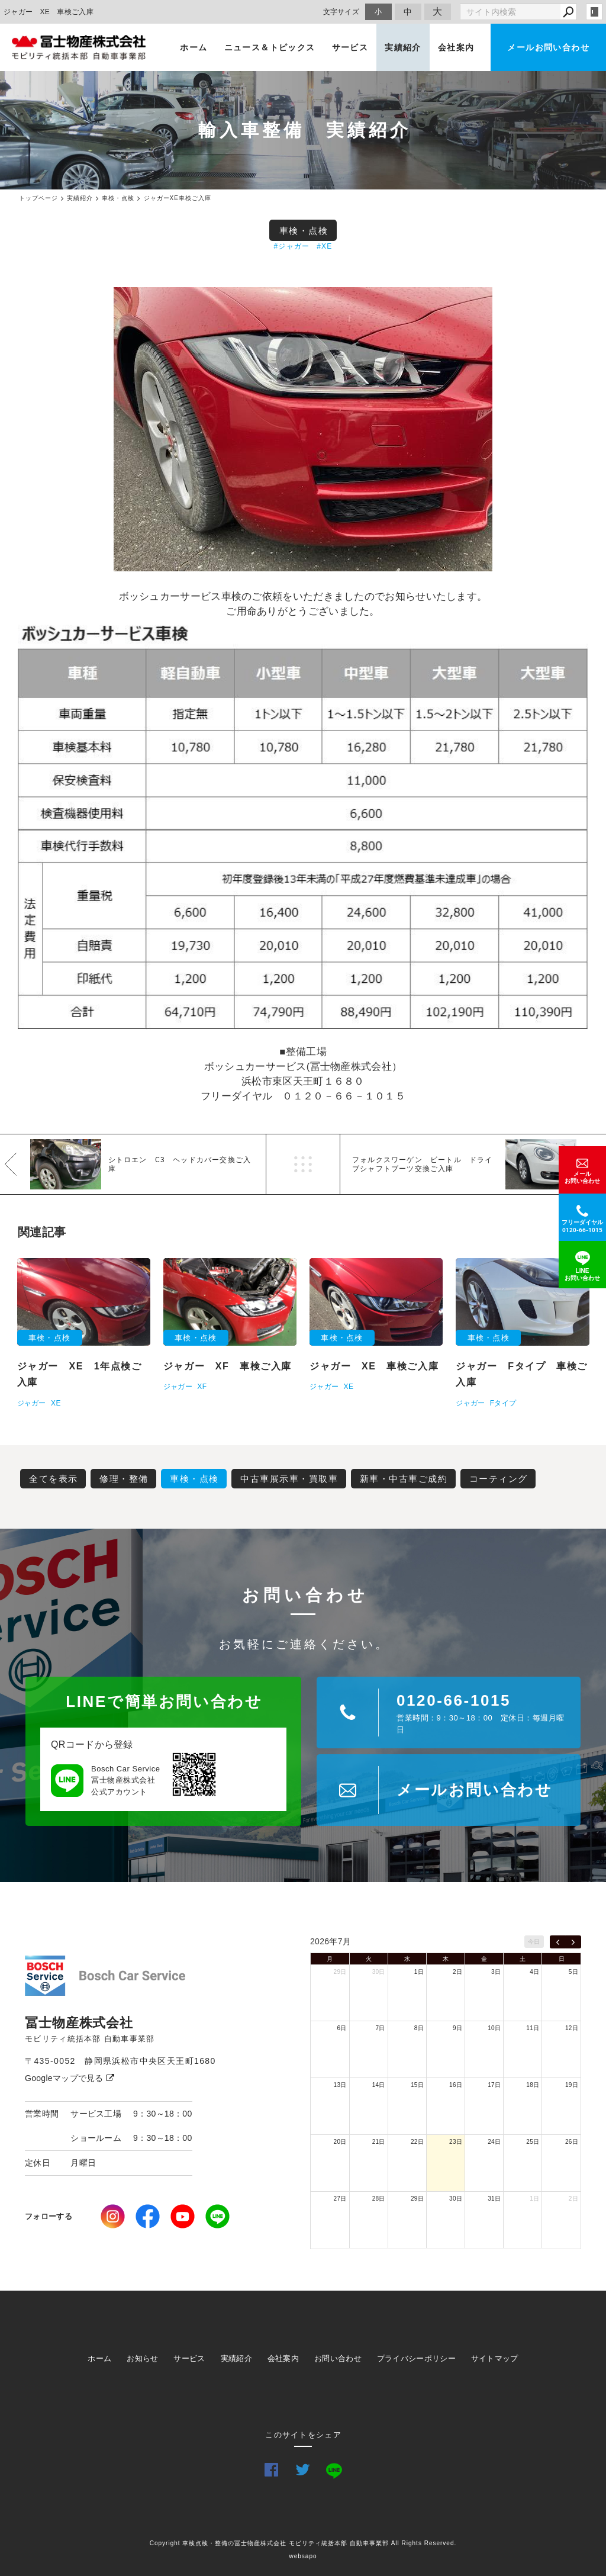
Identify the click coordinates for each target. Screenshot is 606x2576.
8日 (419, 2028)
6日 (341, 2028)
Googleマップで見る (69, 2078)
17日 (494, 2085)
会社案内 (456, 47)
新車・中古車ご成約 (404, 1479)
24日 (494, 2141)
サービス (350, 47)
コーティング (498, 1479)
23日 (455, 2141)
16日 (455, 2085)
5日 (573, 1972)
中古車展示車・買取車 (289, 1479)
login (594, 12)
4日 (534, 1972)
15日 (417, 2085)
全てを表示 (53, 1479)
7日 (380, 2028)
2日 (457, 1972)
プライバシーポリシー (416, 2358)
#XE (324, 246)
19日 (571, 2085)
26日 (571, 2141)
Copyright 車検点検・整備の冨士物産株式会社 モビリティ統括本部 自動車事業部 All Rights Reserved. (303, 2543)
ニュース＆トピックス (269, 47)
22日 (417, 2141)
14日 (378, 2085)
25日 (532, 2141)
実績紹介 (403, 47)
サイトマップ (494, 2358)
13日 (340, 2085)
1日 (419, 1972)
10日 (494, 2028)
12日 (571, 2028)
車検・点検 (303, 231)
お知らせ (142, 2358)
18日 (532, 2085)
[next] (573, 1941)
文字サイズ (341, 12)
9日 (457, 2028)
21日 (378, 2141)
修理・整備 (124, 1479)
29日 (340, 1972)
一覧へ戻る (303, 1164)
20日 (340, 2141)
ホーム (193, 47)
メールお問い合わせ (548, 47)
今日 (534, 1941)
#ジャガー (292, 246)
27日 (340, 2198)
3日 (496, 1972)
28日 (378, 2198)
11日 (532, 2028)
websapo (303, 2556)
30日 (378, 1972)
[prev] (558, 1941)
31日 (494, 2198)
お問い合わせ (338, 2358)
